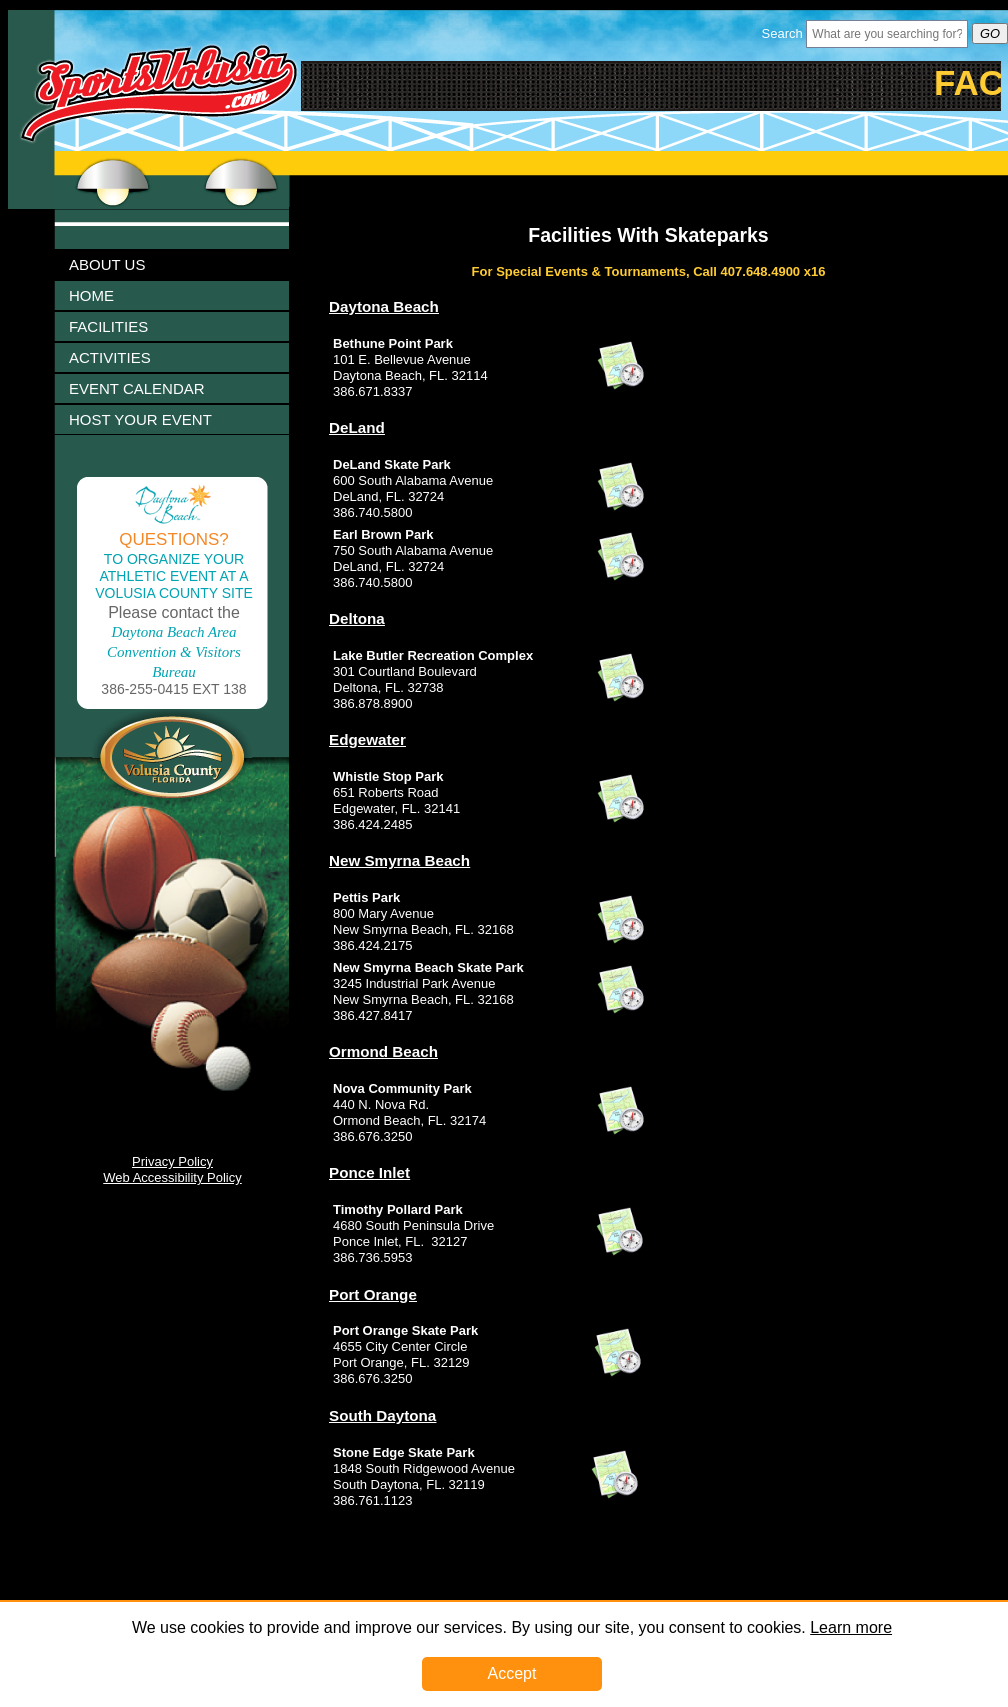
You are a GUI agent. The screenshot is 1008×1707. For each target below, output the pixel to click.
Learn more (851, 1627)
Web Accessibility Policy (172, 1177)
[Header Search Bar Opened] (887, 34)
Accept (512, 1673)
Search (782, 33)
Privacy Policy (172, 1161)
